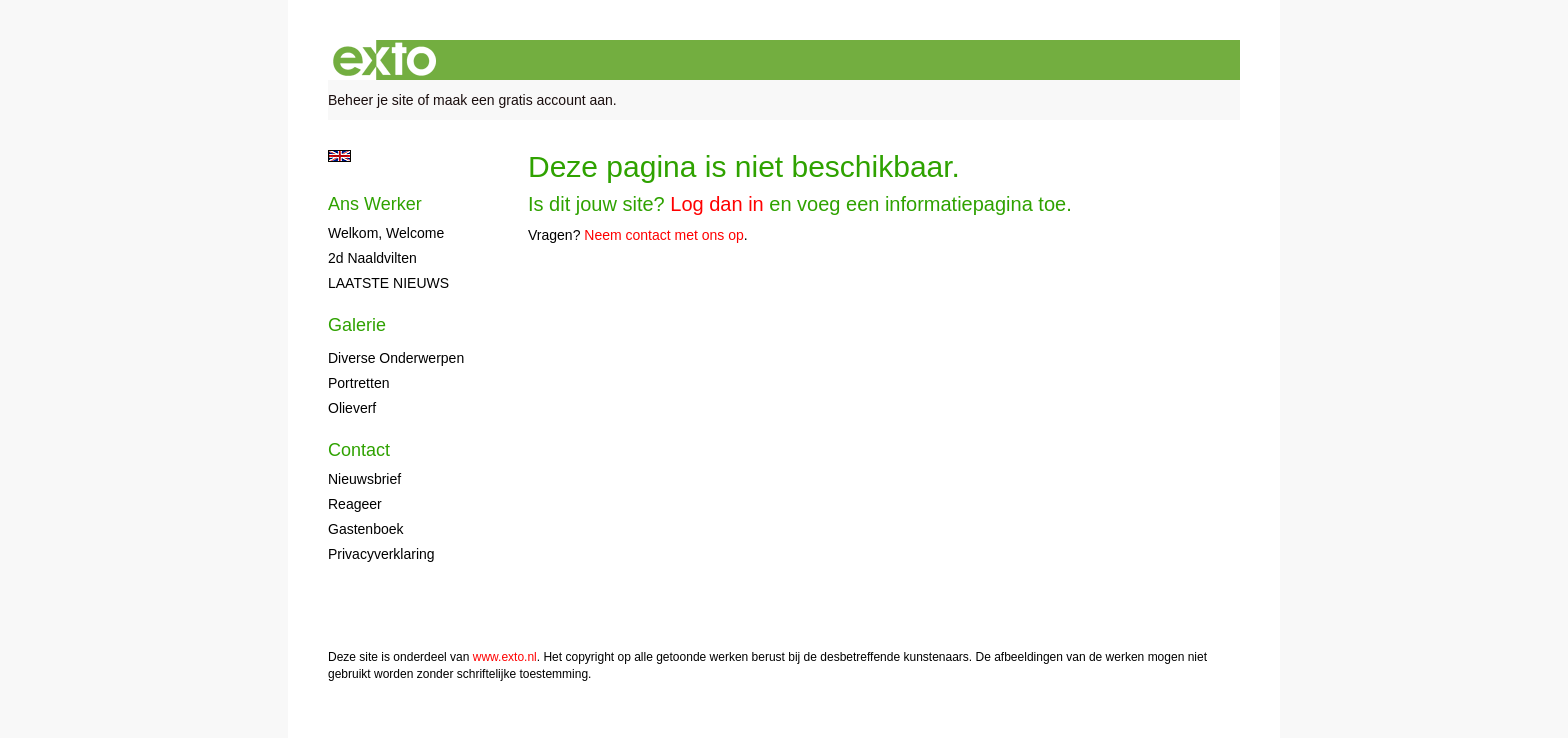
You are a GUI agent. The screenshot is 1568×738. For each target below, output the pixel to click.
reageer (355, 504)
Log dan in (716, 204)
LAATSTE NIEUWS (388, 283)
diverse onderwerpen (396, 358)
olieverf (352, 408)
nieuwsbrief (364, 479)
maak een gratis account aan (523, 100)
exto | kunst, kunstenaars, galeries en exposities (384, 60)
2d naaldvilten (372, 258)
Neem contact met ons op (664, 235)
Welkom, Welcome (386, 233)
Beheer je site (371, 100)
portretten (358, 383)
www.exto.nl (505, 657)
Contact (359, 450)
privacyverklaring (381, 554)
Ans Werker (375, 204)
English (339, 156)
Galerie (357, 325)
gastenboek (366, 529)
